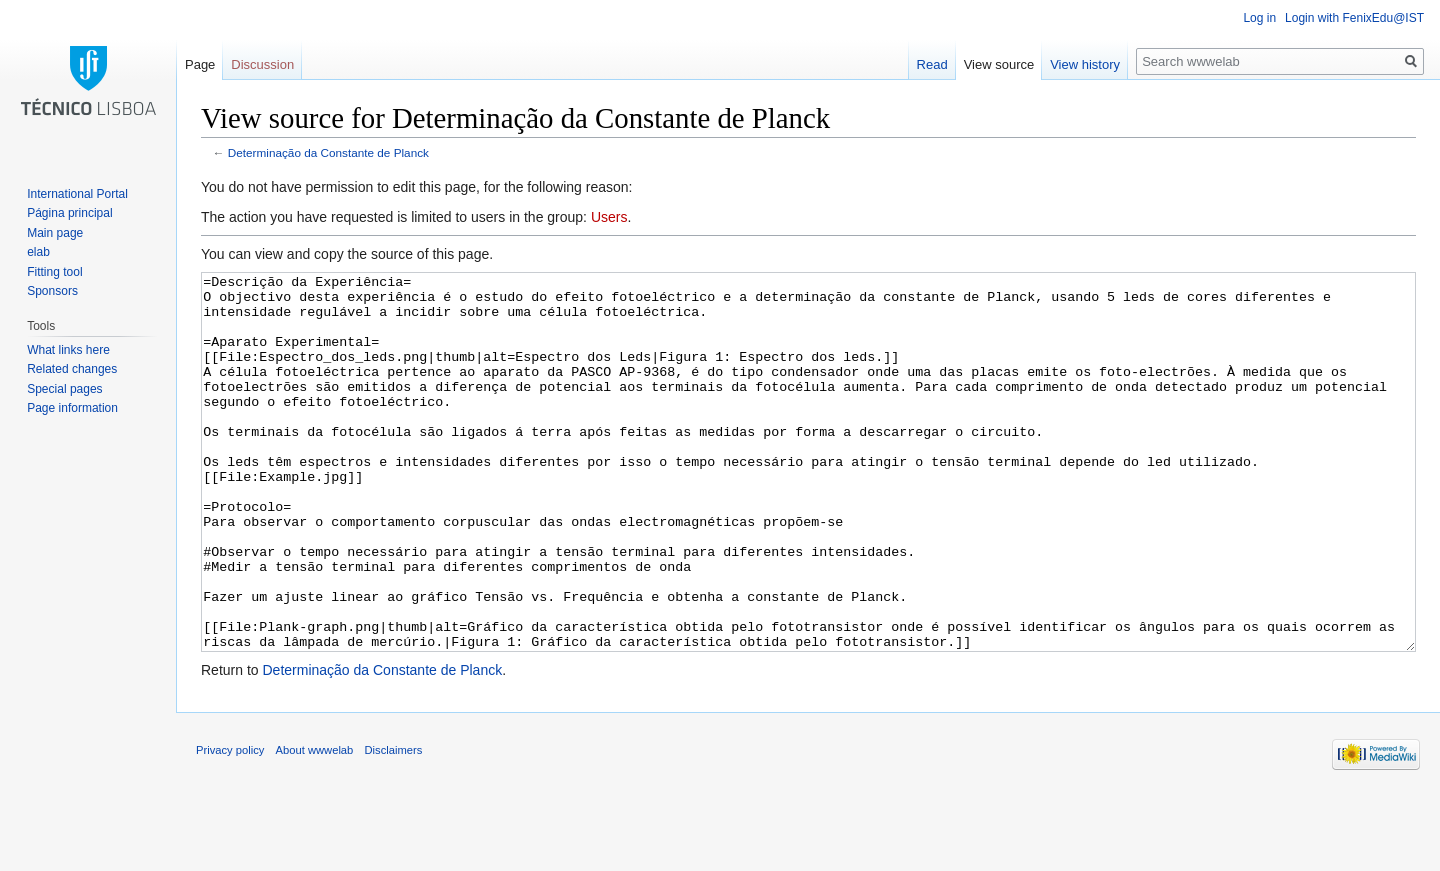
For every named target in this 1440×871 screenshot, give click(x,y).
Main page (55, 233)
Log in (1259, 18)
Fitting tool (54, 272)
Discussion (262, 64)
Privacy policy (230, 825)
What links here (68, 350)
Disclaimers (394, 825)
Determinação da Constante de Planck (328, 152)
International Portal (77, 194)
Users (609, 217)
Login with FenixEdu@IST (1354, 18)
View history (1085, 64)
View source (999, 64)
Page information (72, 408)
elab (38, 252)
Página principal (69, 213)
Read (932, 64)
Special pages (64, 389)
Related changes (72, 369)
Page (200, 64)
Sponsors (52, 291)
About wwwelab (315, 825)
